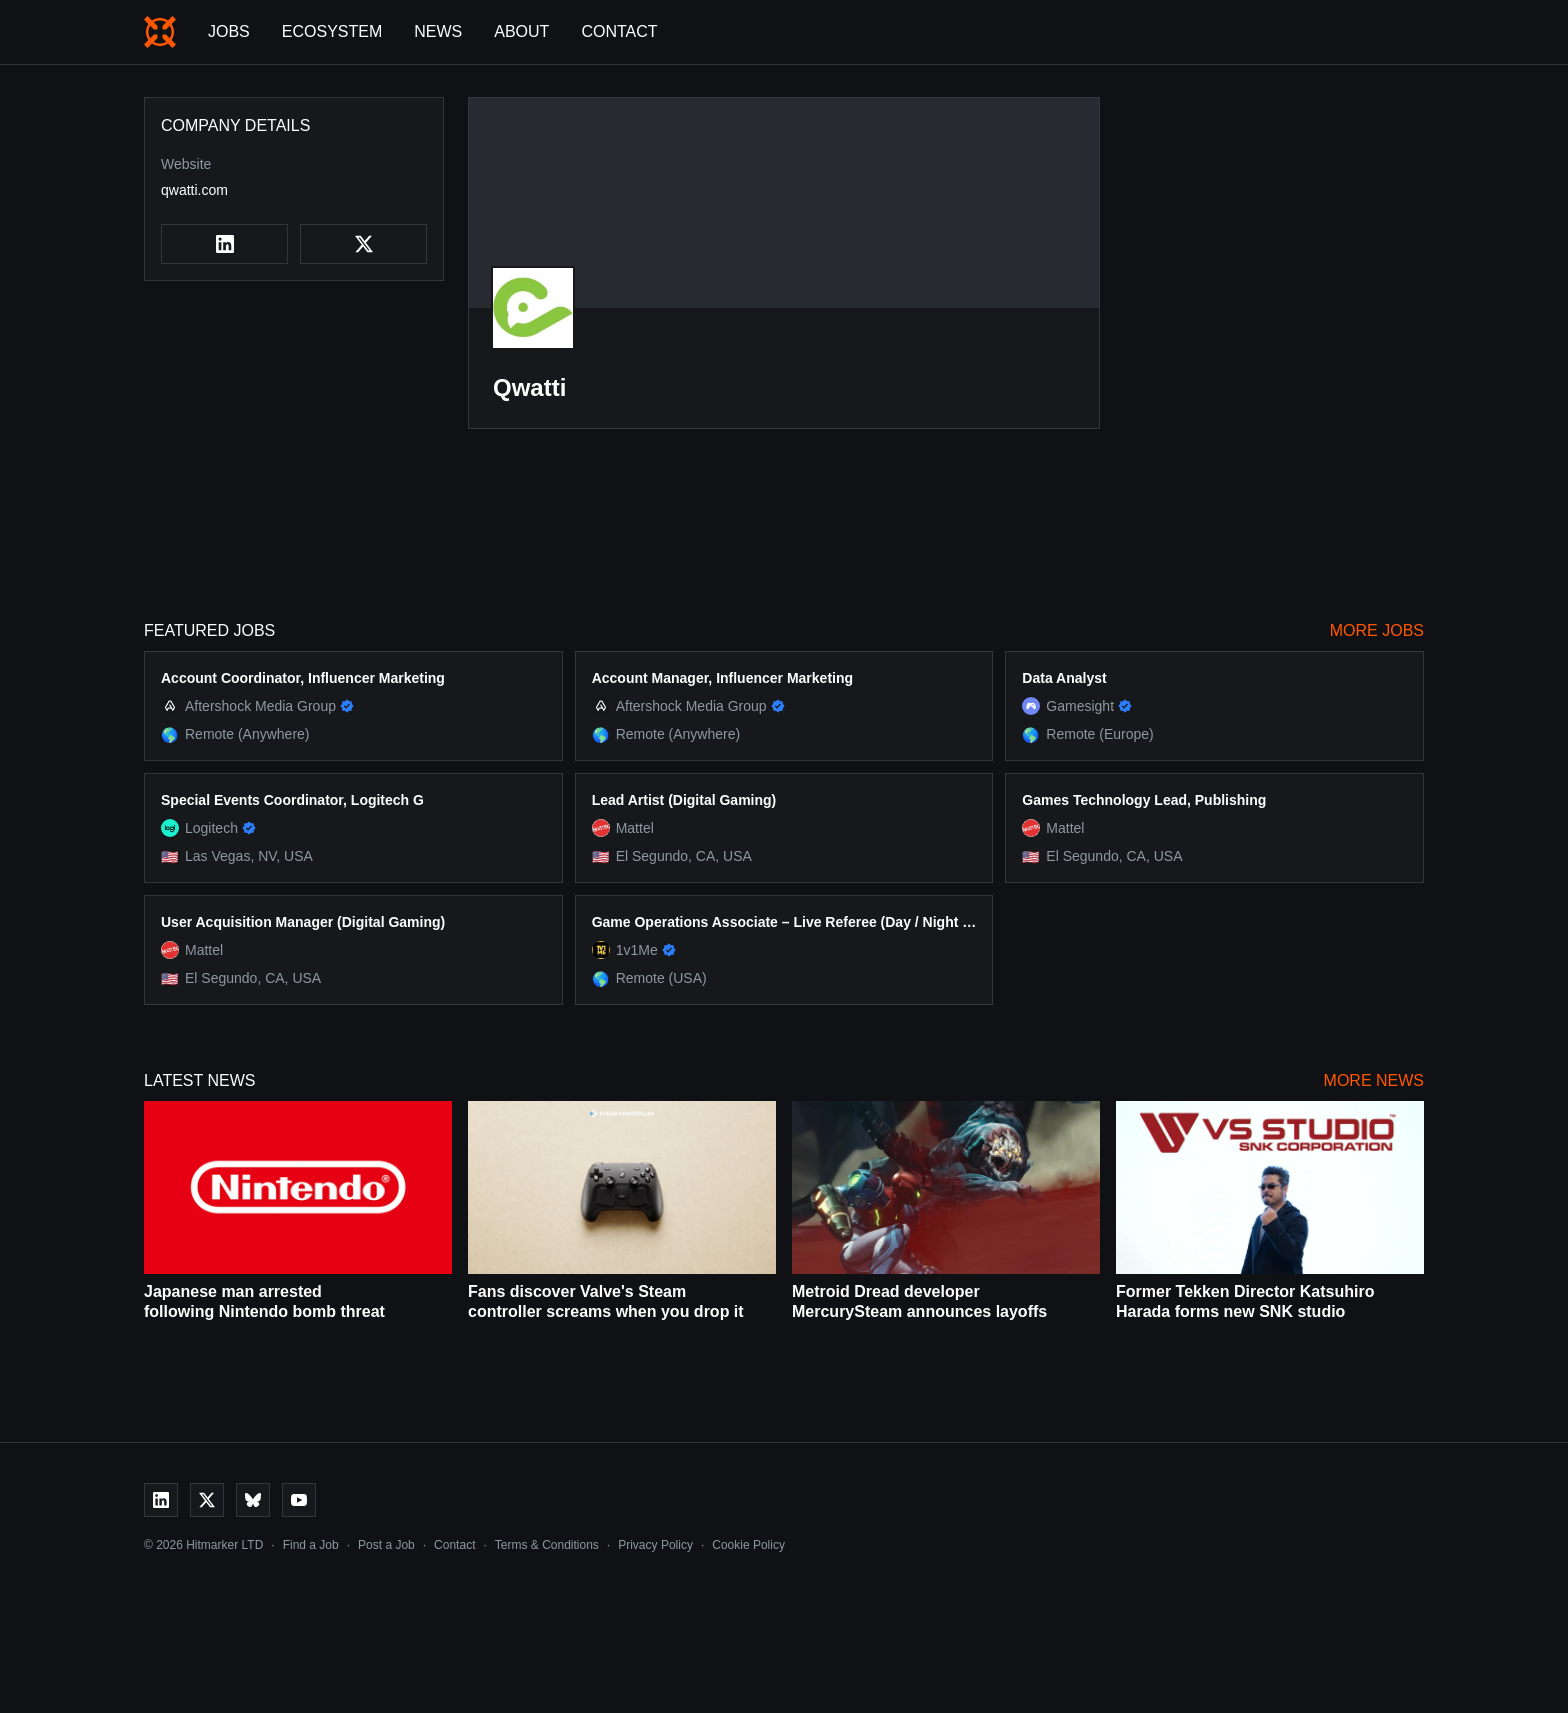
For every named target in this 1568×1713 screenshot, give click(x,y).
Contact (619, 31)
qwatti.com (194, 190)
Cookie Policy (748, 1545)
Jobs (229, 31)
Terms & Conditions (547, 1545)
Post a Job (386, 1545)
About (521, 31)
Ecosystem (332, 31)
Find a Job (311, 1545)
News (438, 31)
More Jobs (1377, 630)
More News (1374, 1080)
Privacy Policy (655, 1545)
